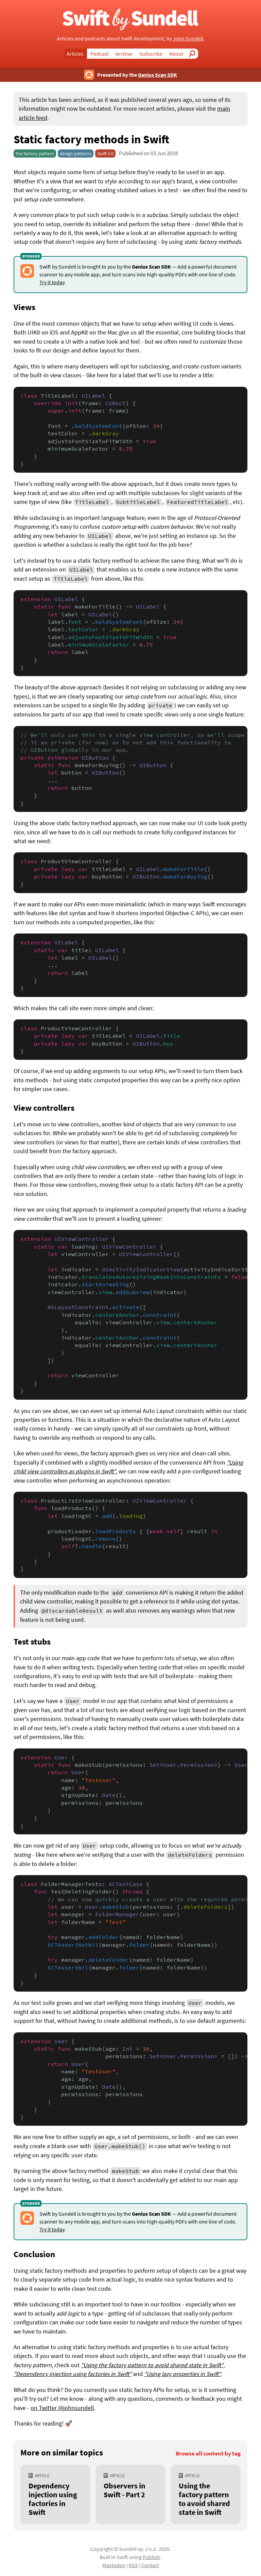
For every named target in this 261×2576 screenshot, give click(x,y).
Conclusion (34, 2254)
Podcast (99, 53)
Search (194, 53)
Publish (151, 2557)
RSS (133, 2565)
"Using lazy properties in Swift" (182, 2374)
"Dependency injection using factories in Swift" (73, 2374)
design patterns (75, 153)
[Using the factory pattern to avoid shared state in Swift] (206, 2495)
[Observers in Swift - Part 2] (130, 2495)
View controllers (44, 1107)
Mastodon (113, 2565)
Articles (75, 53)
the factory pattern (35, 153)
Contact (150, 2565)
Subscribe (150, 53)
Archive (124, 53)
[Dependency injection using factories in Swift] (55, 2495)
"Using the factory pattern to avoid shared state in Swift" (152, 2365)
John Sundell (188, 38)
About (176, 53)
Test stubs (32, 1641)
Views (24, 307)
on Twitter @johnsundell (62, 2408)
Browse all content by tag (208, 2453)
